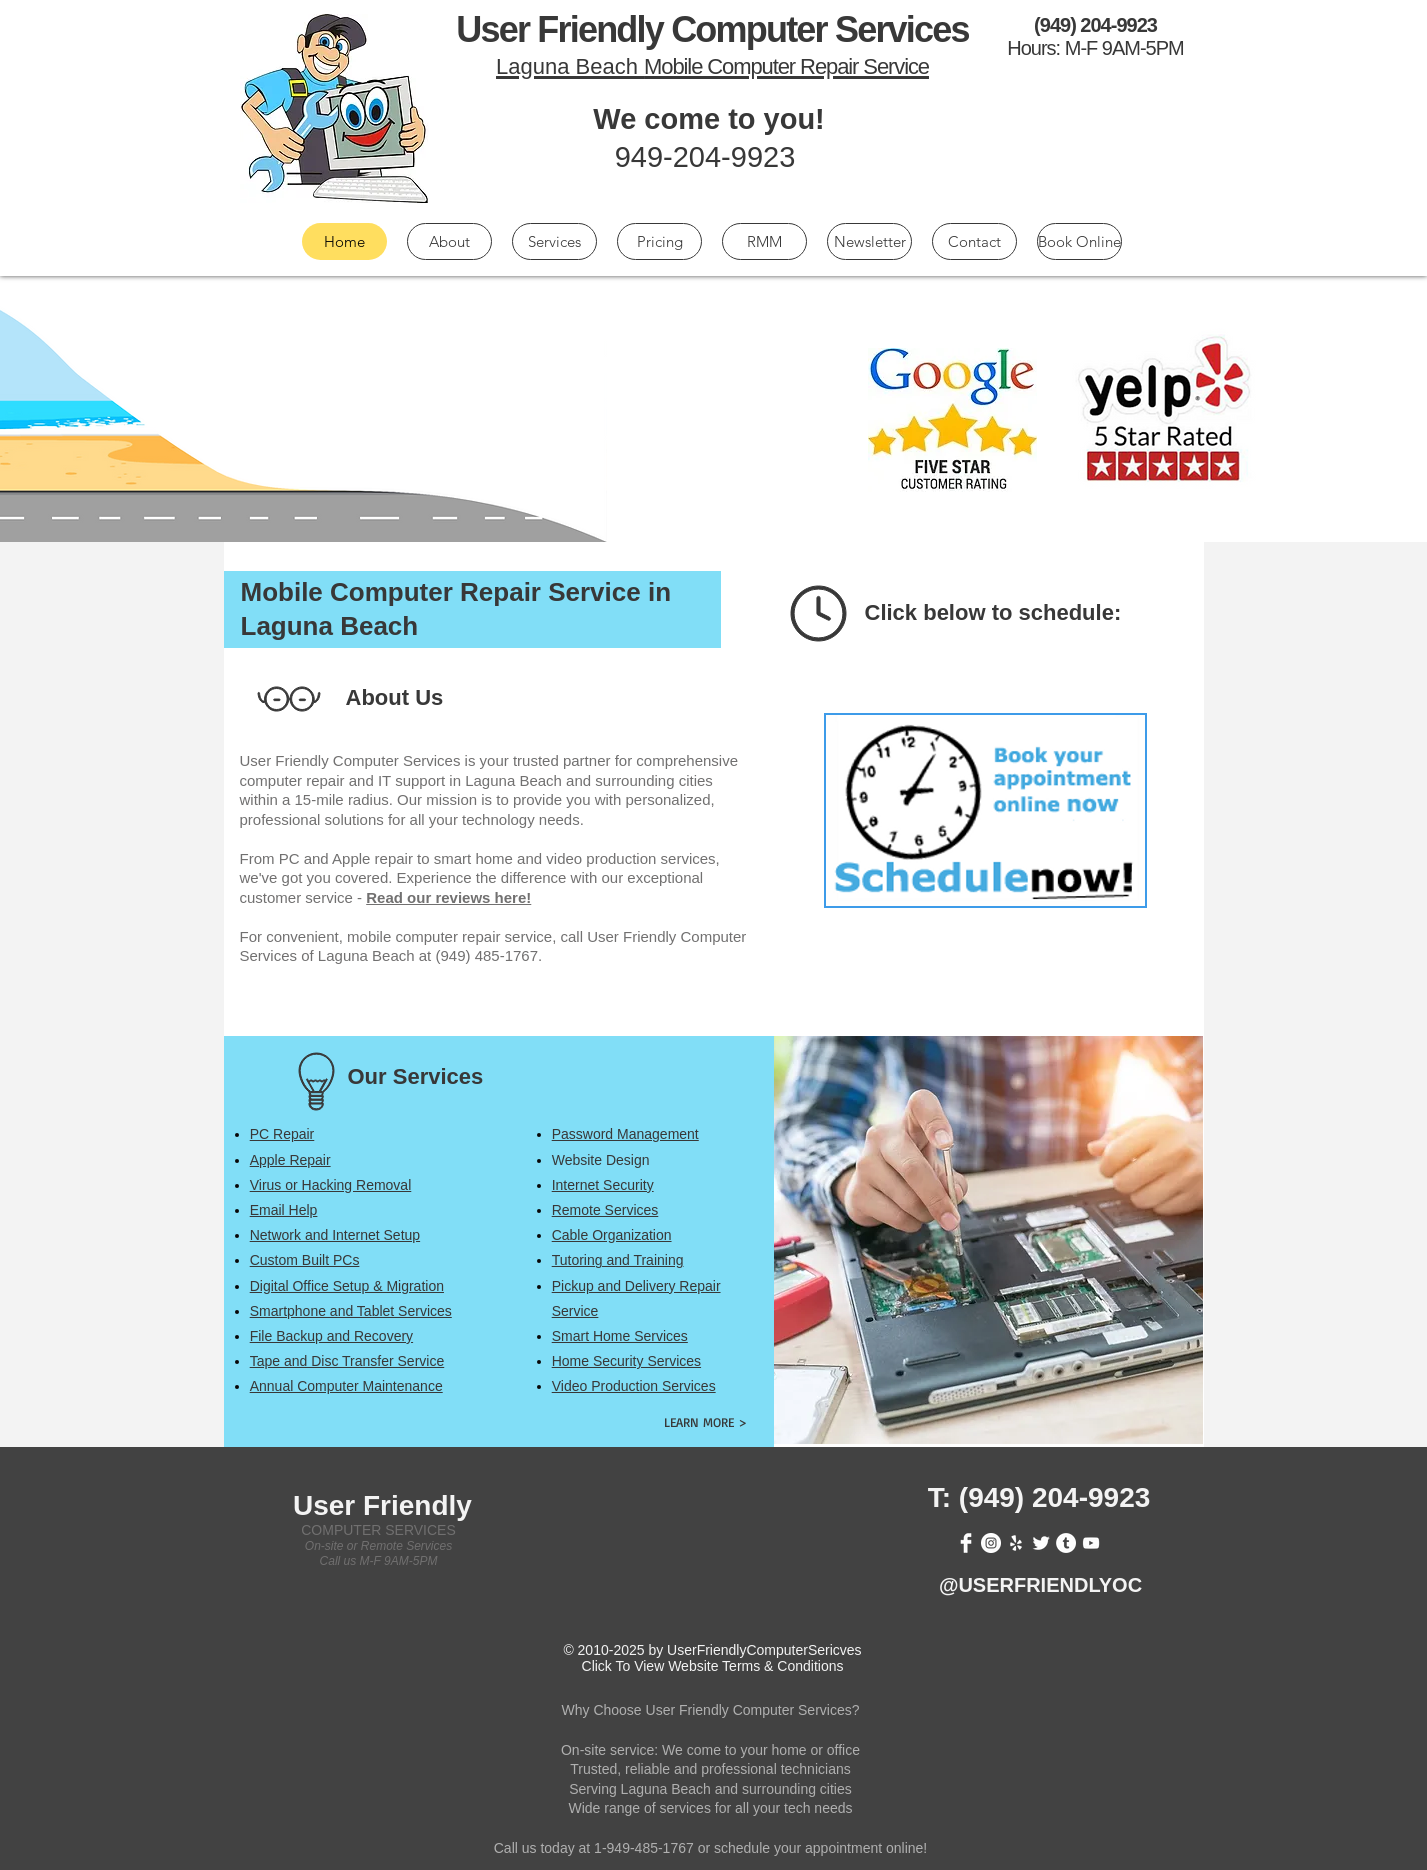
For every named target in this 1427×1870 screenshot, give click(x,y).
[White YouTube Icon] (1091, 1543)
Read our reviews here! (448, 897)
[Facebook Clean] (966, 1543)
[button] (282, 1134)
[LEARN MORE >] (706, 1421)
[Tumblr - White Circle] (1066, 1543)
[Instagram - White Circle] (991, 1543)
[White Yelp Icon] (1016, 1543)
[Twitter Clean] (1041, 1543)
